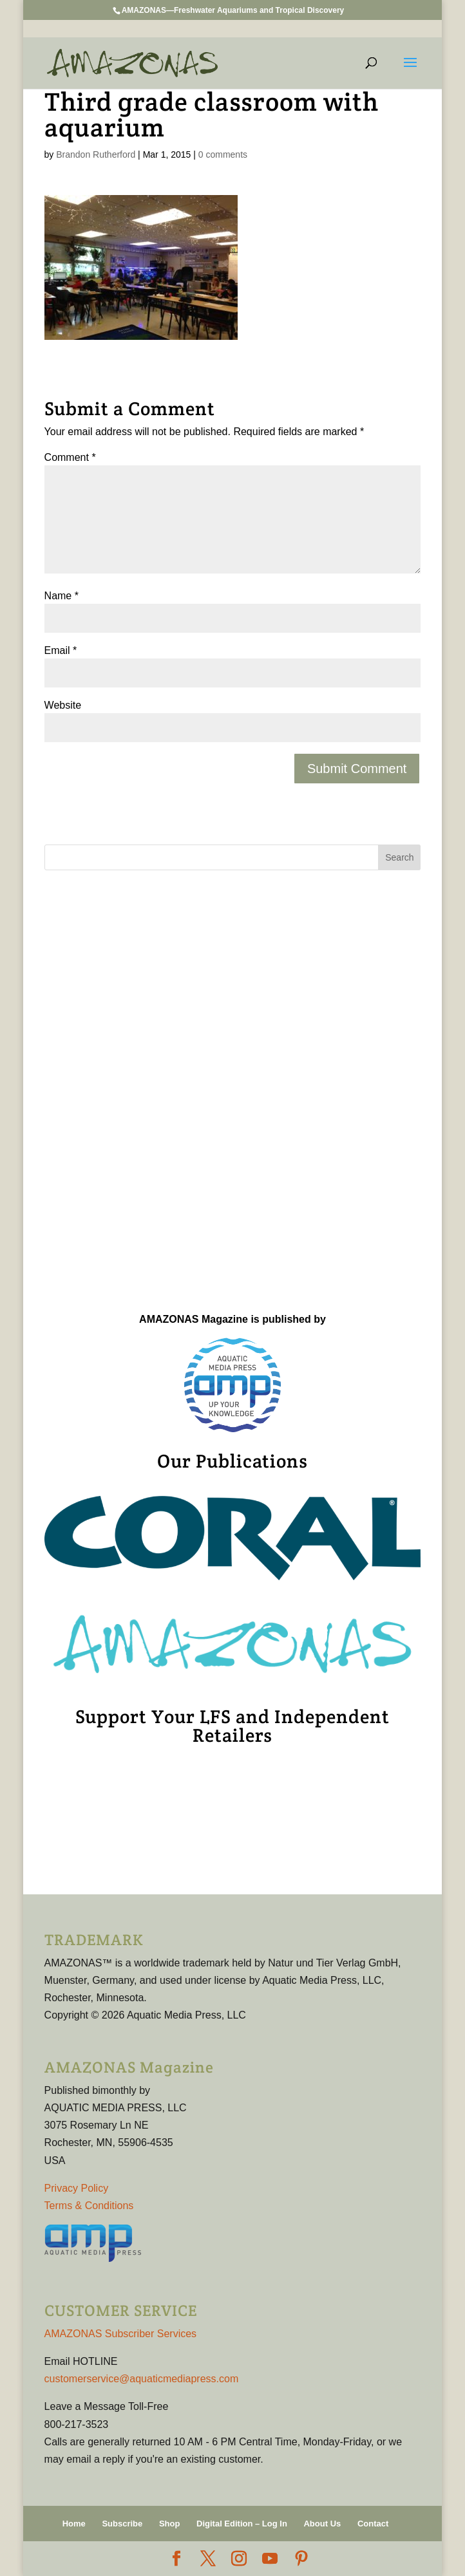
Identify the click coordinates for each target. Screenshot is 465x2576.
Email (60, 650)
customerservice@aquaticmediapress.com (141, 2378)
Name (61, 595)
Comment (70, 457)
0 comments (222, 154)
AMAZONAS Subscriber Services (120, 2333)
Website (63, 705)
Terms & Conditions (89, 2205)
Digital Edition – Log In (241, 2523)
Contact (372, 2523)
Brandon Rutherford (95, 154)
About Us (322, 2523)
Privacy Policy (76, 2188)
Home (74, 2523)
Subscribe (122, 2523)
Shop (169, 2523)
